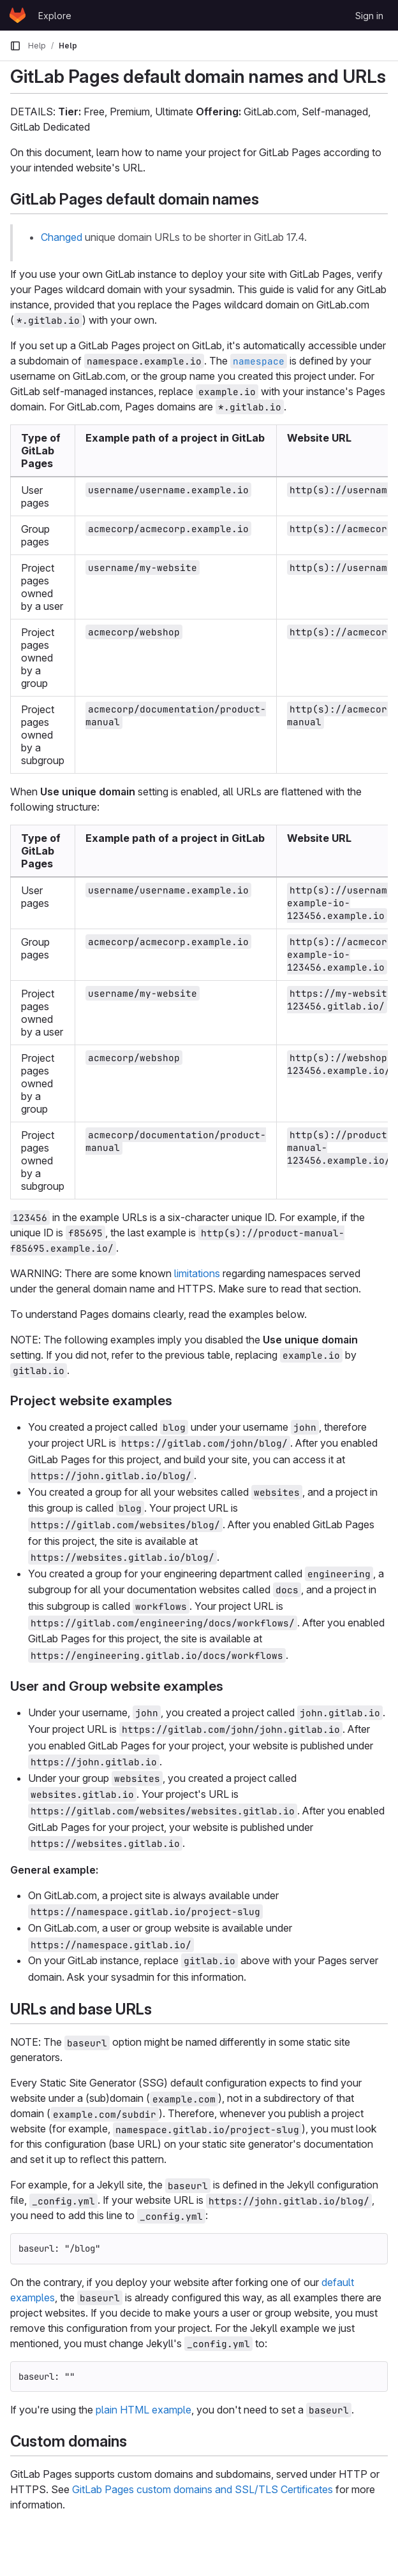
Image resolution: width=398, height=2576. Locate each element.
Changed (61, 237)
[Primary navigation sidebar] (15, 46)
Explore (54, 15)
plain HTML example (143, 2409)
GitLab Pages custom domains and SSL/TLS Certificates (202, 2489)
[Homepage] (17, 15)
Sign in (369, 15)
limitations (197, 1273)
